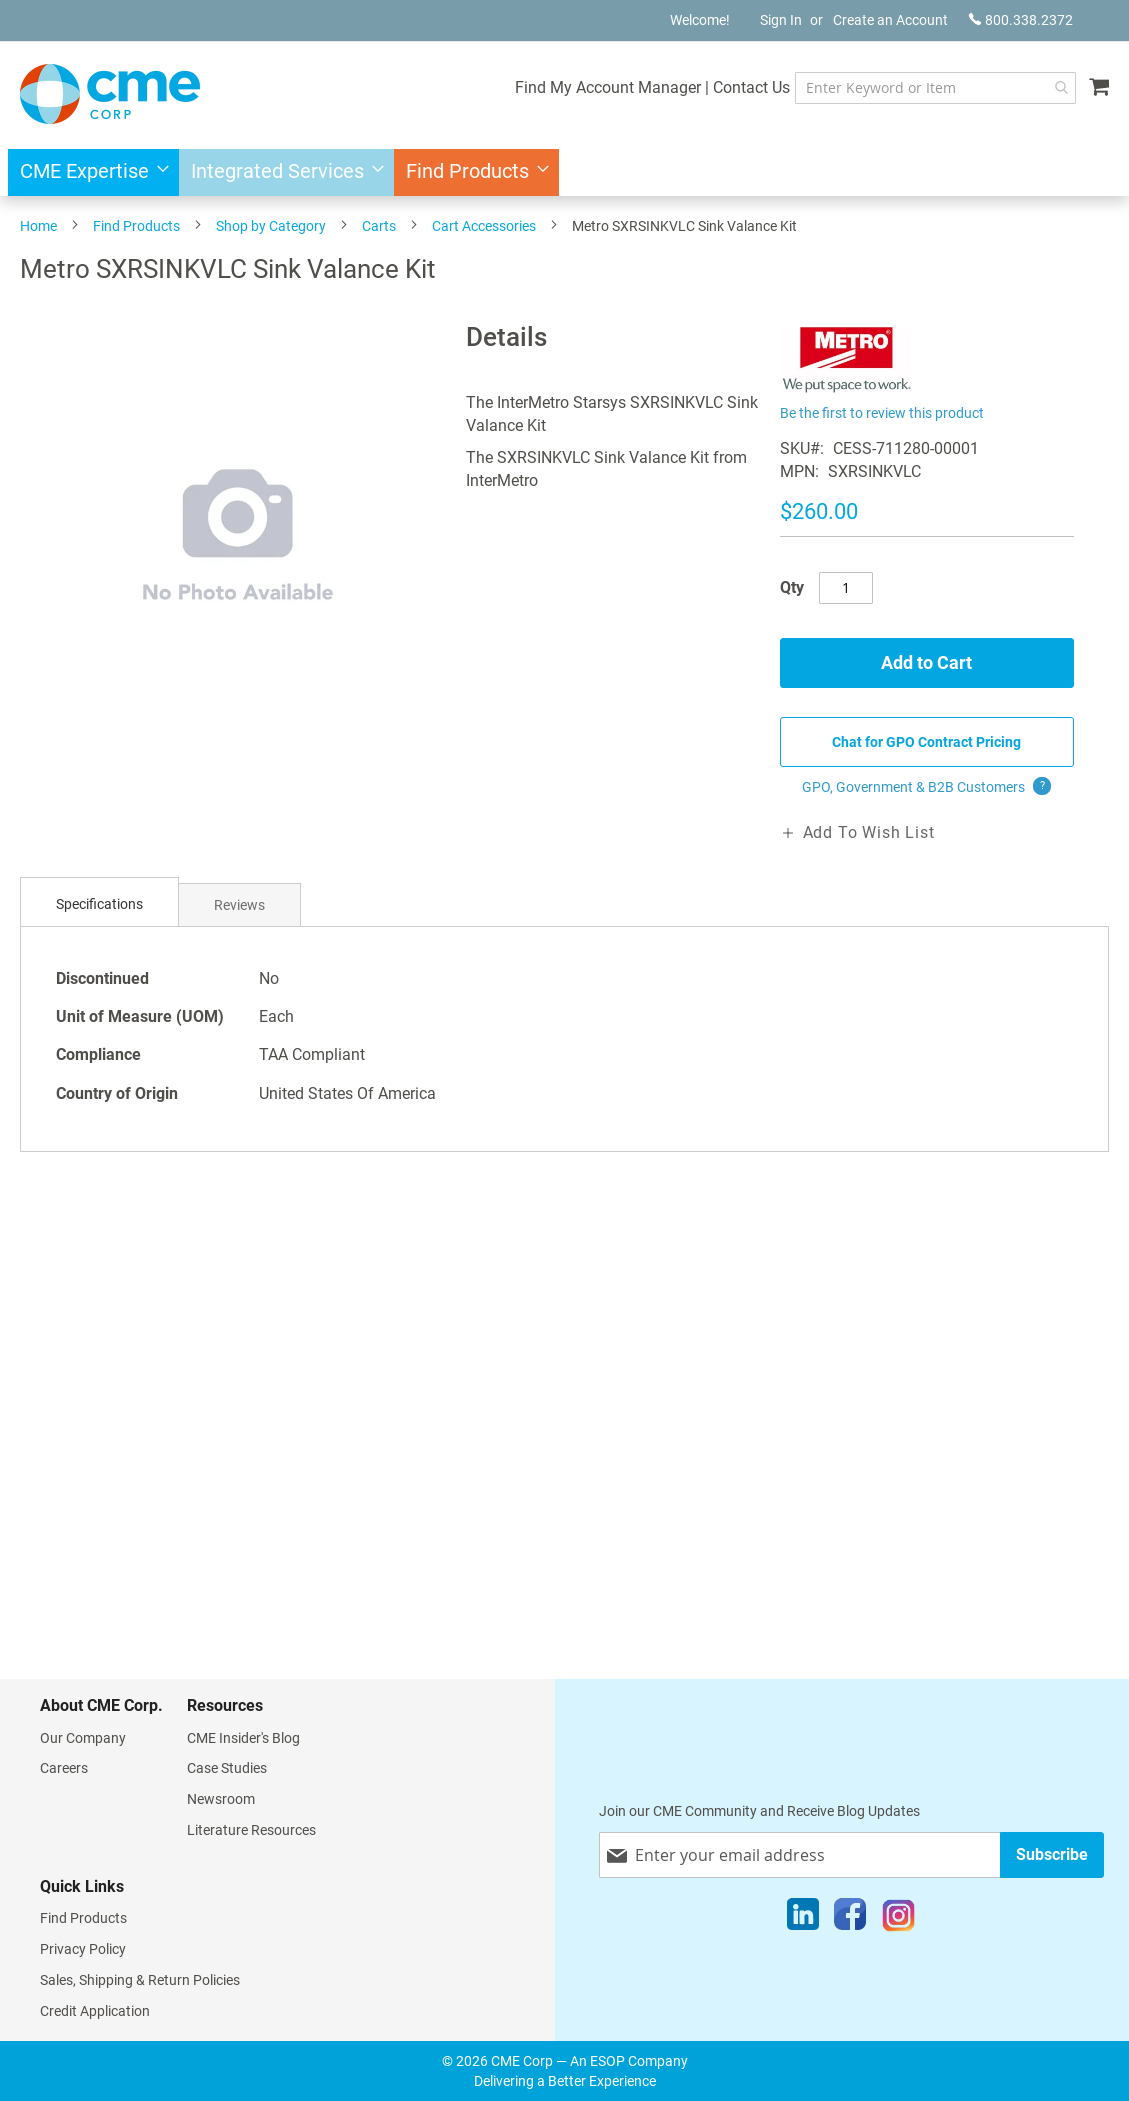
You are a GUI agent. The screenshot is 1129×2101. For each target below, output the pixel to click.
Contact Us (749, 87)
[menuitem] (88, 172)
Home (38, 226)
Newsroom (221, 1799)
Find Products (136, 226)
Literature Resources (251, 1830)
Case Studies (227, 1768)
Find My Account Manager (606, 87)
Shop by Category (271, 226)
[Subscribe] (1052, 1854)
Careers (64, 1768)
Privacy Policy (83, 1949)
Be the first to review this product (882, 413)
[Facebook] (850, 1919)
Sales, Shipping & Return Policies (140, 1980)
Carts (379, 226)
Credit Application (95, 2011)
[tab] (99, 904)
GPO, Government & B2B (926, 787)
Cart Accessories (484, 226)
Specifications (99, 904)
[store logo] (110, 94)
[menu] (564, 172)
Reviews (239, 905)
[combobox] (934, 88)
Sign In (781, 20)
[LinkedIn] (803, 1919)
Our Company (83, 1738)
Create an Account (890, 20)
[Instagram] (898, 1919)
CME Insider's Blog (243, 1738)
